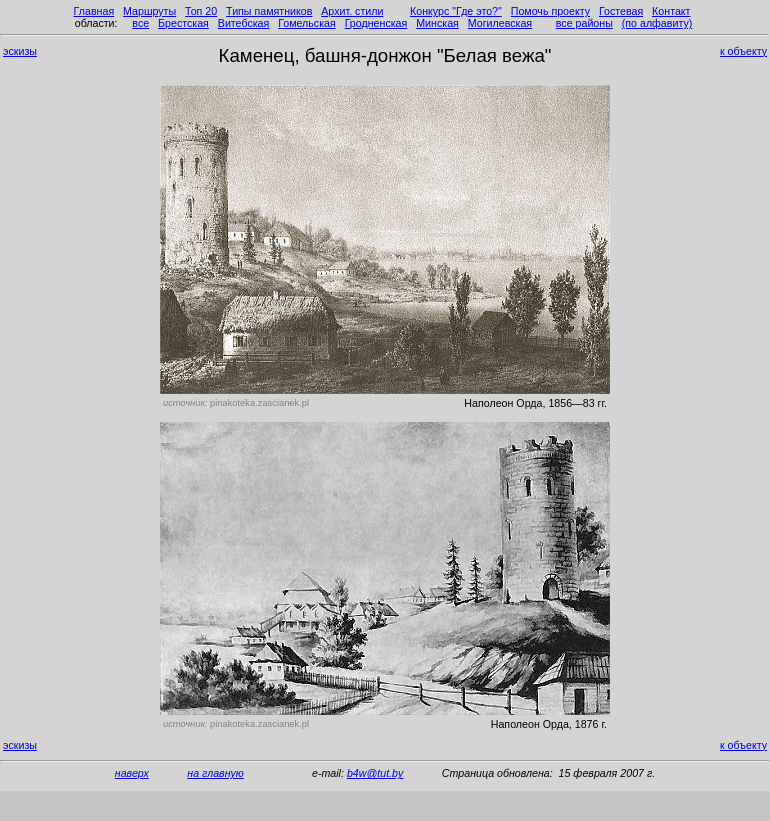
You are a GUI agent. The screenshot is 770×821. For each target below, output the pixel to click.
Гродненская (376, 23)
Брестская (183, 23)
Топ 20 (201, 11)
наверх (132, 773)
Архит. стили (352, 11)
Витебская (244, 23)
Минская (437, 23)
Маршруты (149, 11)
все (140, 23)
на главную (215, 773)
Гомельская (307, 23)
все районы (584, 23)
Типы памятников (269, 11)
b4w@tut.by (375, 773)
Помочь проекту (550, 11)
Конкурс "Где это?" (456, 11)
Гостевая (621, 11)
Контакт (671, 11)
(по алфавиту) (657, 23)
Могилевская (500, 23)
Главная (94, 11)
